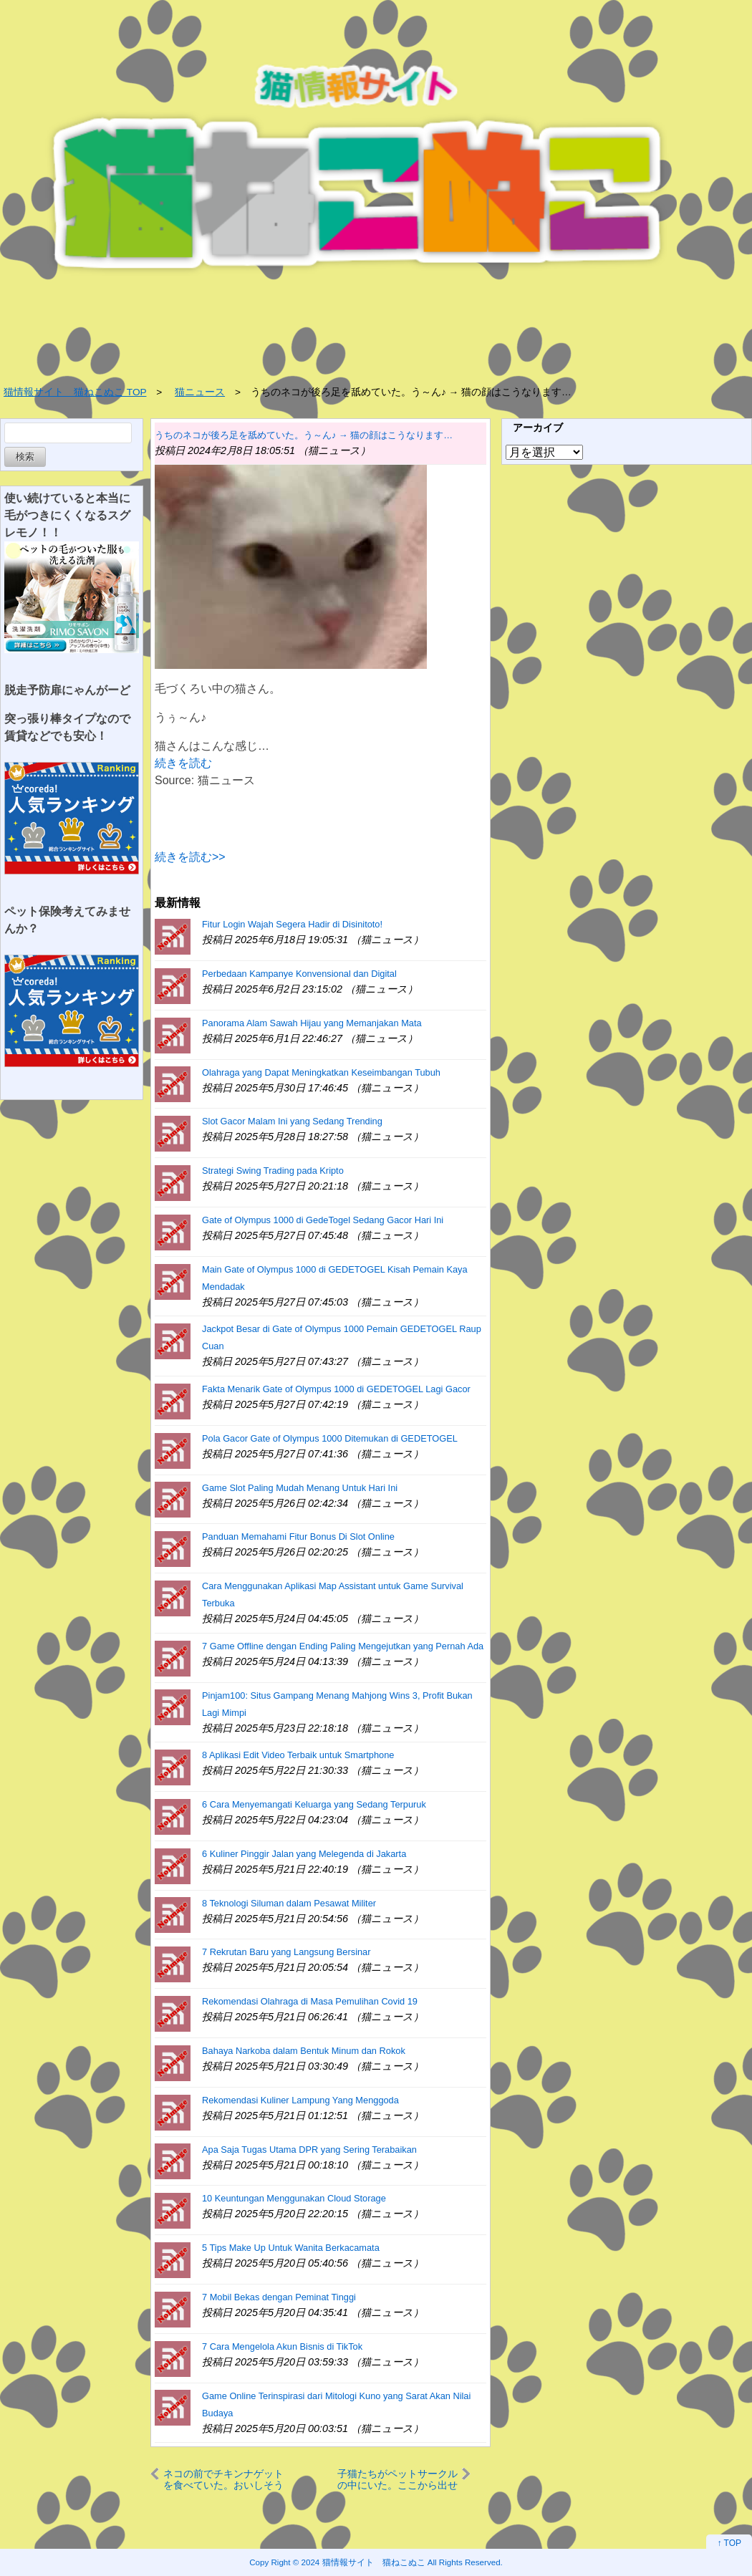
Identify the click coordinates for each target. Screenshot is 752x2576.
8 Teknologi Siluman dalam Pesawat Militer (289, 1903)
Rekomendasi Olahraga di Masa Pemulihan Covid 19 (310, 2001)
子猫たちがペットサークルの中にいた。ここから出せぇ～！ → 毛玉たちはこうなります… (397, 2479)
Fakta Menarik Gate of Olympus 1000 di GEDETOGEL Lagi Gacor (336, 1389)
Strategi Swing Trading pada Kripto (273, 1170)
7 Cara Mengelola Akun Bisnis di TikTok (282, 2346)
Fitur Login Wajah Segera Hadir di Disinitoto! (292, 924)
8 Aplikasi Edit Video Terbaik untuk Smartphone (298, 1755)
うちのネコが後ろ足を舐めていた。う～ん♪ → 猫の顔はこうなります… (304, 435)
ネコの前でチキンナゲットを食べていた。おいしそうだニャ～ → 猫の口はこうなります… (223, 2479)
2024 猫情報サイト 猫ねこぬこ (363, 2562)
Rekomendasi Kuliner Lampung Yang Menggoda (300, 2100)
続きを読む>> (190, 857)
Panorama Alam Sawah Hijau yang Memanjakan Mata (312, 1023)
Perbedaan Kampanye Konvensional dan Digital (299, 973)
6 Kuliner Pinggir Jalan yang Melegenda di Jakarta (304, 1853)
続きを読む (183, 763)
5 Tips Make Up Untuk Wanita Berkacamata (291, 2247)
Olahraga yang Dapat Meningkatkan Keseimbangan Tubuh (321, 1072)
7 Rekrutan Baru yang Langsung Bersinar (286, 1952)
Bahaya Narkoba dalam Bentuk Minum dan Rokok (303, 2050)
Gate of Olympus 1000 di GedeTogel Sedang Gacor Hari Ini (322, 1220)
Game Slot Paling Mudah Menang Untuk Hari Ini (299, 1487)
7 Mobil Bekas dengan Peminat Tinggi (279, 2297)
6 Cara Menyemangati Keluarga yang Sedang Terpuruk (314, 1804)
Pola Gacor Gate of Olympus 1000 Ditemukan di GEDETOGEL (330, 1438)
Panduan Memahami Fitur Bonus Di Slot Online (298, 1536)
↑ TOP (729, 2543)
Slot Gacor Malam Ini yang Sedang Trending (292, 1121)
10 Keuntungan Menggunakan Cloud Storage (294, 2198)
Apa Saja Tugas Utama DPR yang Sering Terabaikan (309, 2149)
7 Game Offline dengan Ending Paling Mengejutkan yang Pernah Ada (342, 1646)
